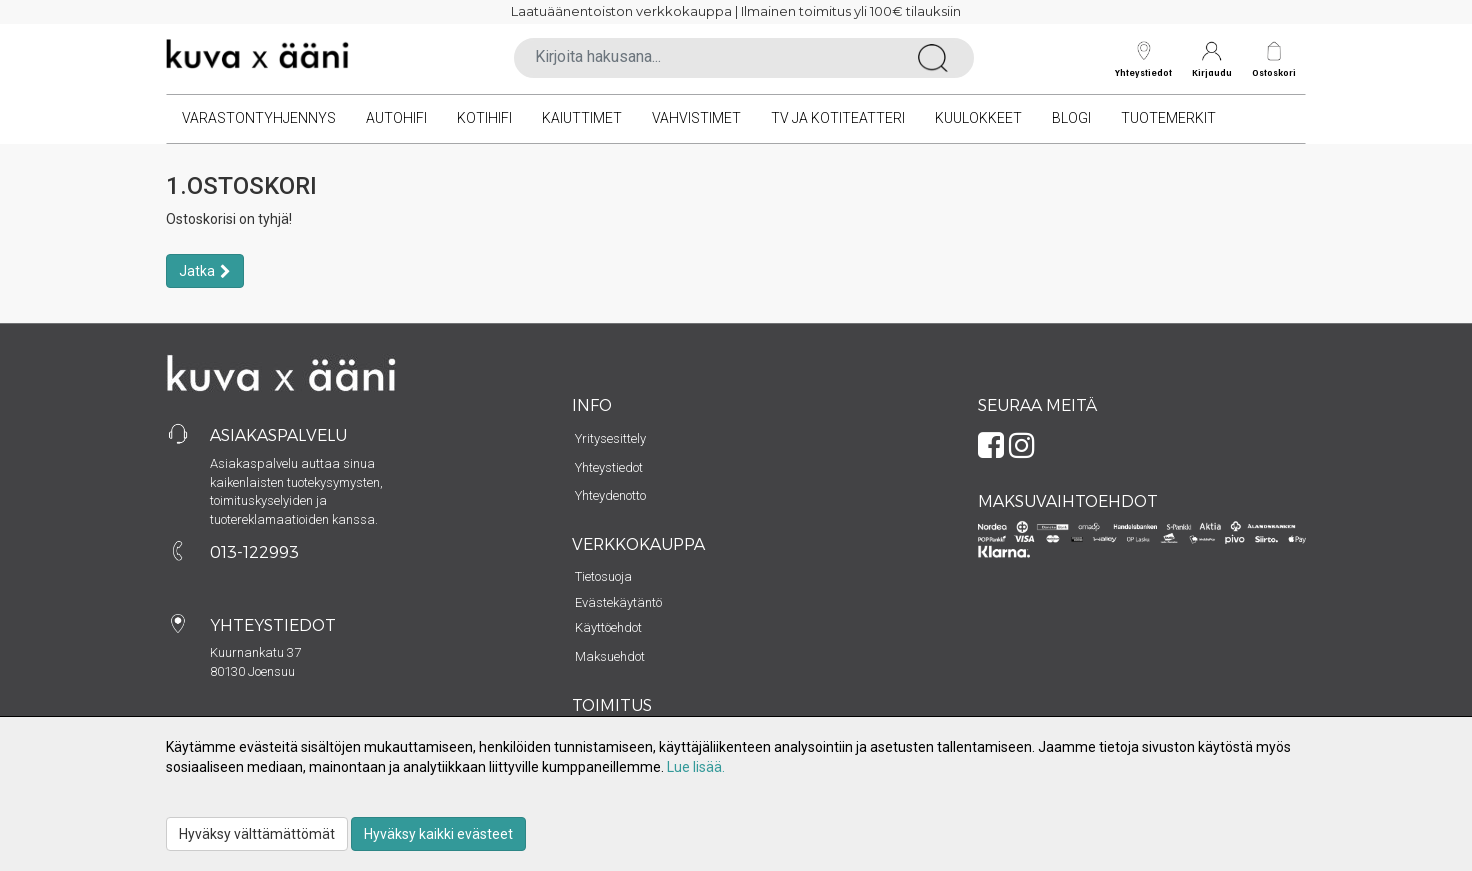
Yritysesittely (610, 438)
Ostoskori (1274, 72)
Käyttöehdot (608, 627)
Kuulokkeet (978, 118)
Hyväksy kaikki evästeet (438, 834)
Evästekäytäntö (618, 602)
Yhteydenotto (610, 495)
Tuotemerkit (1168, 118)
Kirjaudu (1212, 59)
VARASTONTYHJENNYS (259, 118)
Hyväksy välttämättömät (257, 834)
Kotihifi (484, 118)
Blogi (1071, 118)
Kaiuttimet (582, 118)
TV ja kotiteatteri (838, 118)
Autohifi (396, 118)
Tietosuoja (603, 576)
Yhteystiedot (1143, 59)
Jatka (197, 271)
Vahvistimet (696, 118)
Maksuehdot (610, 656)
